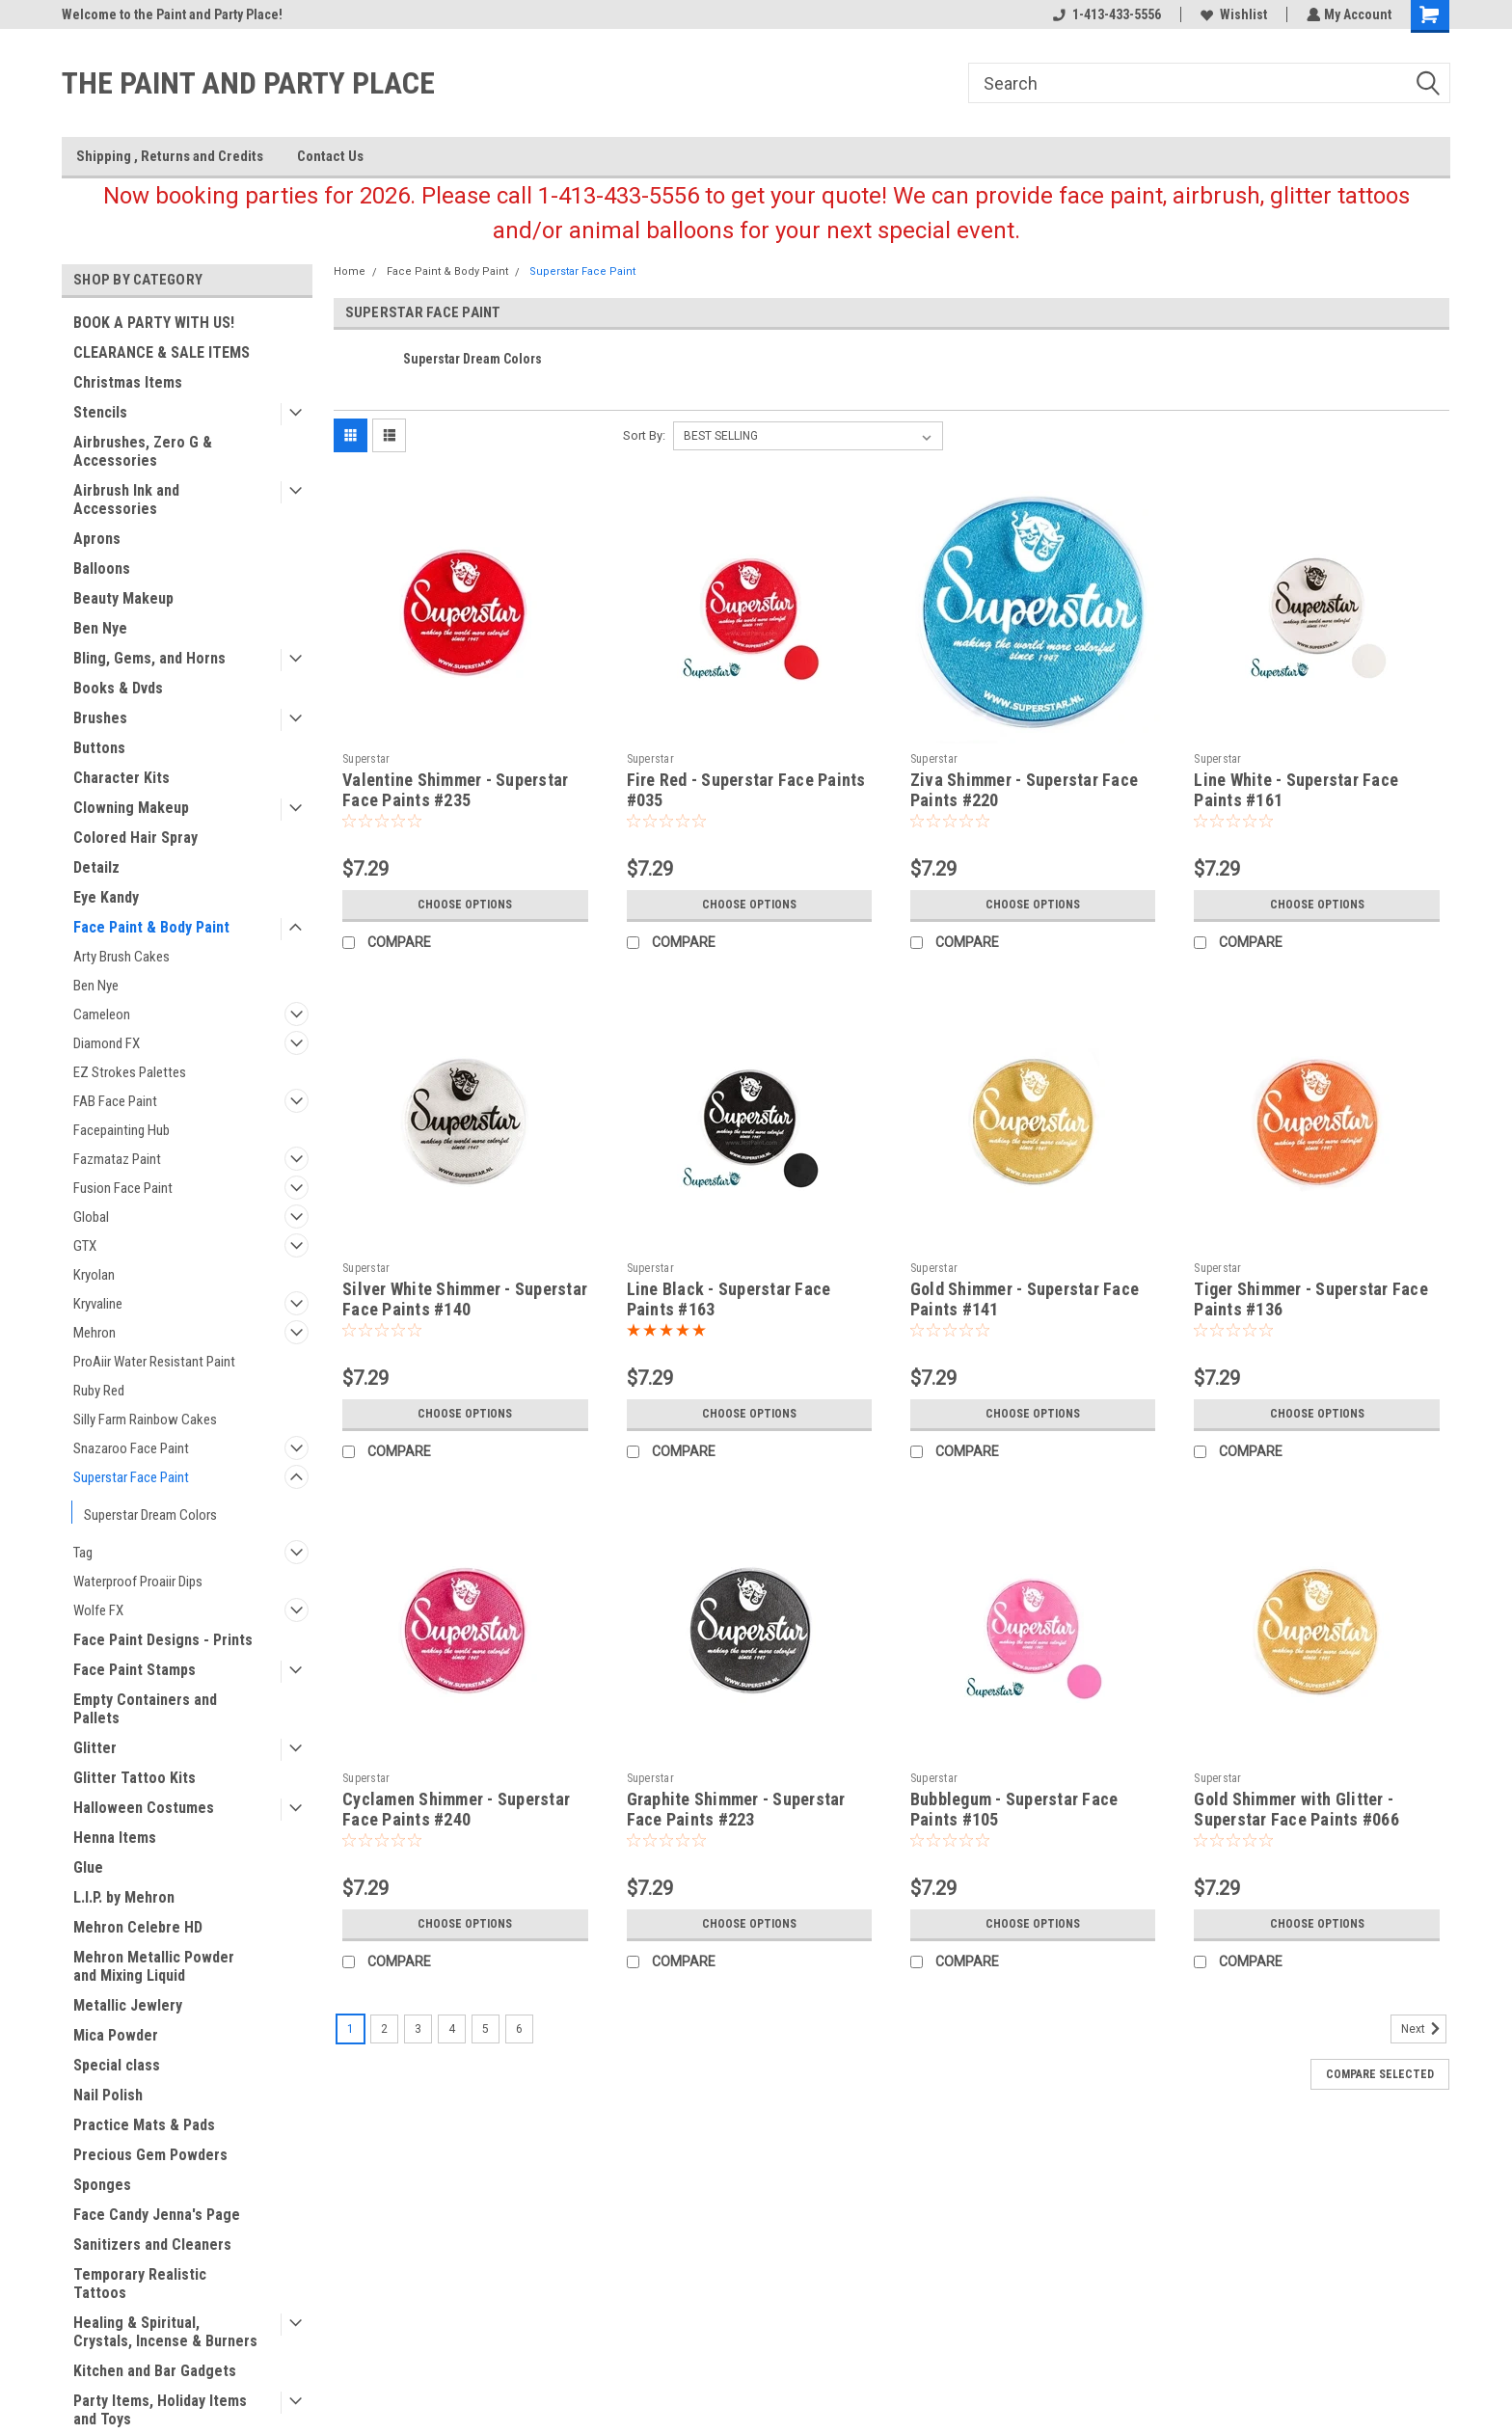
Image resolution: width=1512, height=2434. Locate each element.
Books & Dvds (118, 688)
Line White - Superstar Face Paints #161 (1296, 790)
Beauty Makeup (123, 598)
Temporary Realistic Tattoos (139, 2283)
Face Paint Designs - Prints (163, 1640)
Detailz (96, 867)
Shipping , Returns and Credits (169, 156)
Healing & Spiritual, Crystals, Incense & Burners (165, 2331)
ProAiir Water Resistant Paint (154, 1361)
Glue (88, 1867)
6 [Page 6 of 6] (519, 2029)
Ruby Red (98, 1390)
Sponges (102, 2185)
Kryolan (94, 1275)
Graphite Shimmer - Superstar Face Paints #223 (736, 1809)
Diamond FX (106, 1043)
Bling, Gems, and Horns (149, 658)
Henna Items (114, 1837)
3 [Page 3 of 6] (418, 2029)
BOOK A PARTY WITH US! (153, 322)
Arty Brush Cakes (121, 956)
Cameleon (101, 1014)
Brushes (100, 718)
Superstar (366, 759)
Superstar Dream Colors (150, 1515)
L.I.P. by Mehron (124, 1897)
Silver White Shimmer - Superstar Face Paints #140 (464, 1299)
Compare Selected (1380, 2074)
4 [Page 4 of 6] (451, 2029)
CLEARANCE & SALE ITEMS (161, 352)
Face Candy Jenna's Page (156, 2214)
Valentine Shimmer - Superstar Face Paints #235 (455, 790)
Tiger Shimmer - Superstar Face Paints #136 (1311, 1299)
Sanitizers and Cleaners (152, 2244)
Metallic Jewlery (127, 2005)
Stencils (100, 412)
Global (91, 1217)
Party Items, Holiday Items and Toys (160, 2410)
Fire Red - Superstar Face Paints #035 (746, 790)
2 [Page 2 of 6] (384, 2029)
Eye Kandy (106, 897)
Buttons (99, 748)
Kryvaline (97, 1303)
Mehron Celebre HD (137, 1927)
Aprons (97, 538)
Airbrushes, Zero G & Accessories (142, 451)
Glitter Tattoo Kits (134, 1778)
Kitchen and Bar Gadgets (154, 2371)
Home (349, 271)
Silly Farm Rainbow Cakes (145, 1419)
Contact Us (330, 156)
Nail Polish (108, 2095)
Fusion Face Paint (123, 1188)
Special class (116, 2065)
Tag (83, 1552)
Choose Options (465, 904)
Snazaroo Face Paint (131, 1448)
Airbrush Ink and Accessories (126, 499)
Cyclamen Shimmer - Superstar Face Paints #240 (456, 1809)
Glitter (95, 1748)
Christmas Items (127, 382)
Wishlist (1232, 14)
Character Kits (121, 778)
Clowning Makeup (131, 807)
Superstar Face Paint (131, 1477)
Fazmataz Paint (117, 1159)
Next (1423, 2029)
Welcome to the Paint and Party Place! (172, 14)
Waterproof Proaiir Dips (137, 1581)
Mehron (94, 1332)
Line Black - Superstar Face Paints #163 (729, 1299)
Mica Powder (115, 2035)
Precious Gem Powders (150, 2155)
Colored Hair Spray (135, 837)
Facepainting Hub (121, 1130)
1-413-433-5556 (1105, 14)
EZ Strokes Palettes (129, 1072)
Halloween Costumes (143, 1807)
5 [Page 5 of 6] (485, 2029)
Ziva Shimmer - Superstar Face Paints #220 (1024, 790)
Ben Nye (100, 628)
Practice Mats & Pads (144, 2125)
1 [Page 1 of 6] (350, 2029)
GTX (84, 1246)
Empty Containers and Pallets (145, 1708)
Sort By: (644, 435)
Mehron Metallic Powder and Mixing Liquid (153, 1966)
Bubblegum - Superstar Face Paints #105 (1014, 1809)
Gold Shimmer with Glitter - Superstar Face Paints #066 (1296, 1809)
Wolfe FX (98, 1610)
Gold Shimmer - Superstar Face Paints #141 (1024, 1299)
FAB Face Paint (115, 1101)
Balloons (101, 568)
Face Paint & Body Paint (151, 927)
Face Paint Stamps (134, 1670)
